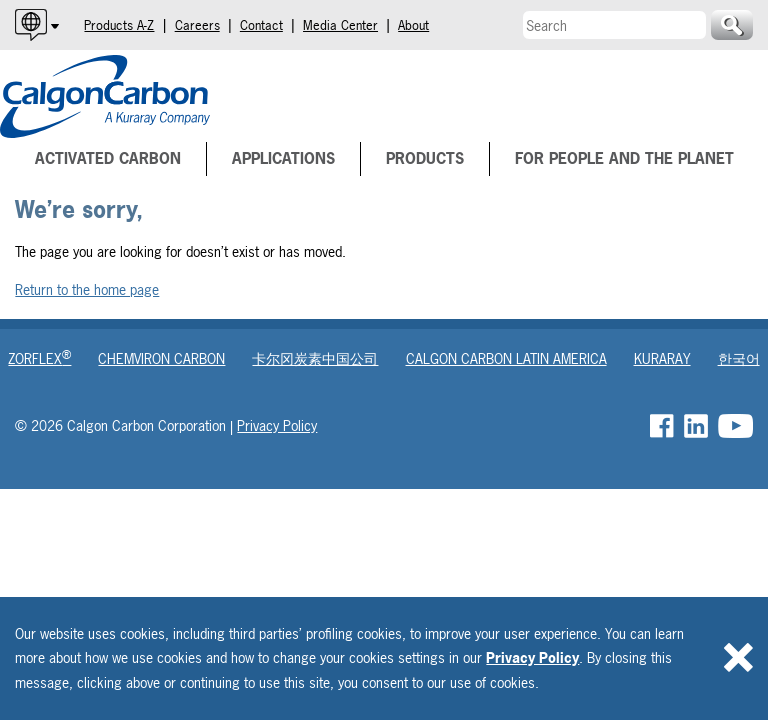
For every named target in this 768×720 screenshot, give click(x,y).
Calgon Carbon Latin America (506, 358)
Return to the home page (87, 289)
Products (425, 158)
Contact (261, 25)
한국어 (739, 358)
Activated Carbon (108, 158)
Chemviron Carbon (161, 358)
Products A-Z (119, 25)
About (413, 25)
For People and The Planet (624, 158)
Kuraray (662, 358)
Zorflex (39, 358)
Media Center (340, 25)
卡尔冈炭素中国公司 (315, 358)
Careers (197, 25)
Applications (283, 158)
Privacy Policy (532, 657)
